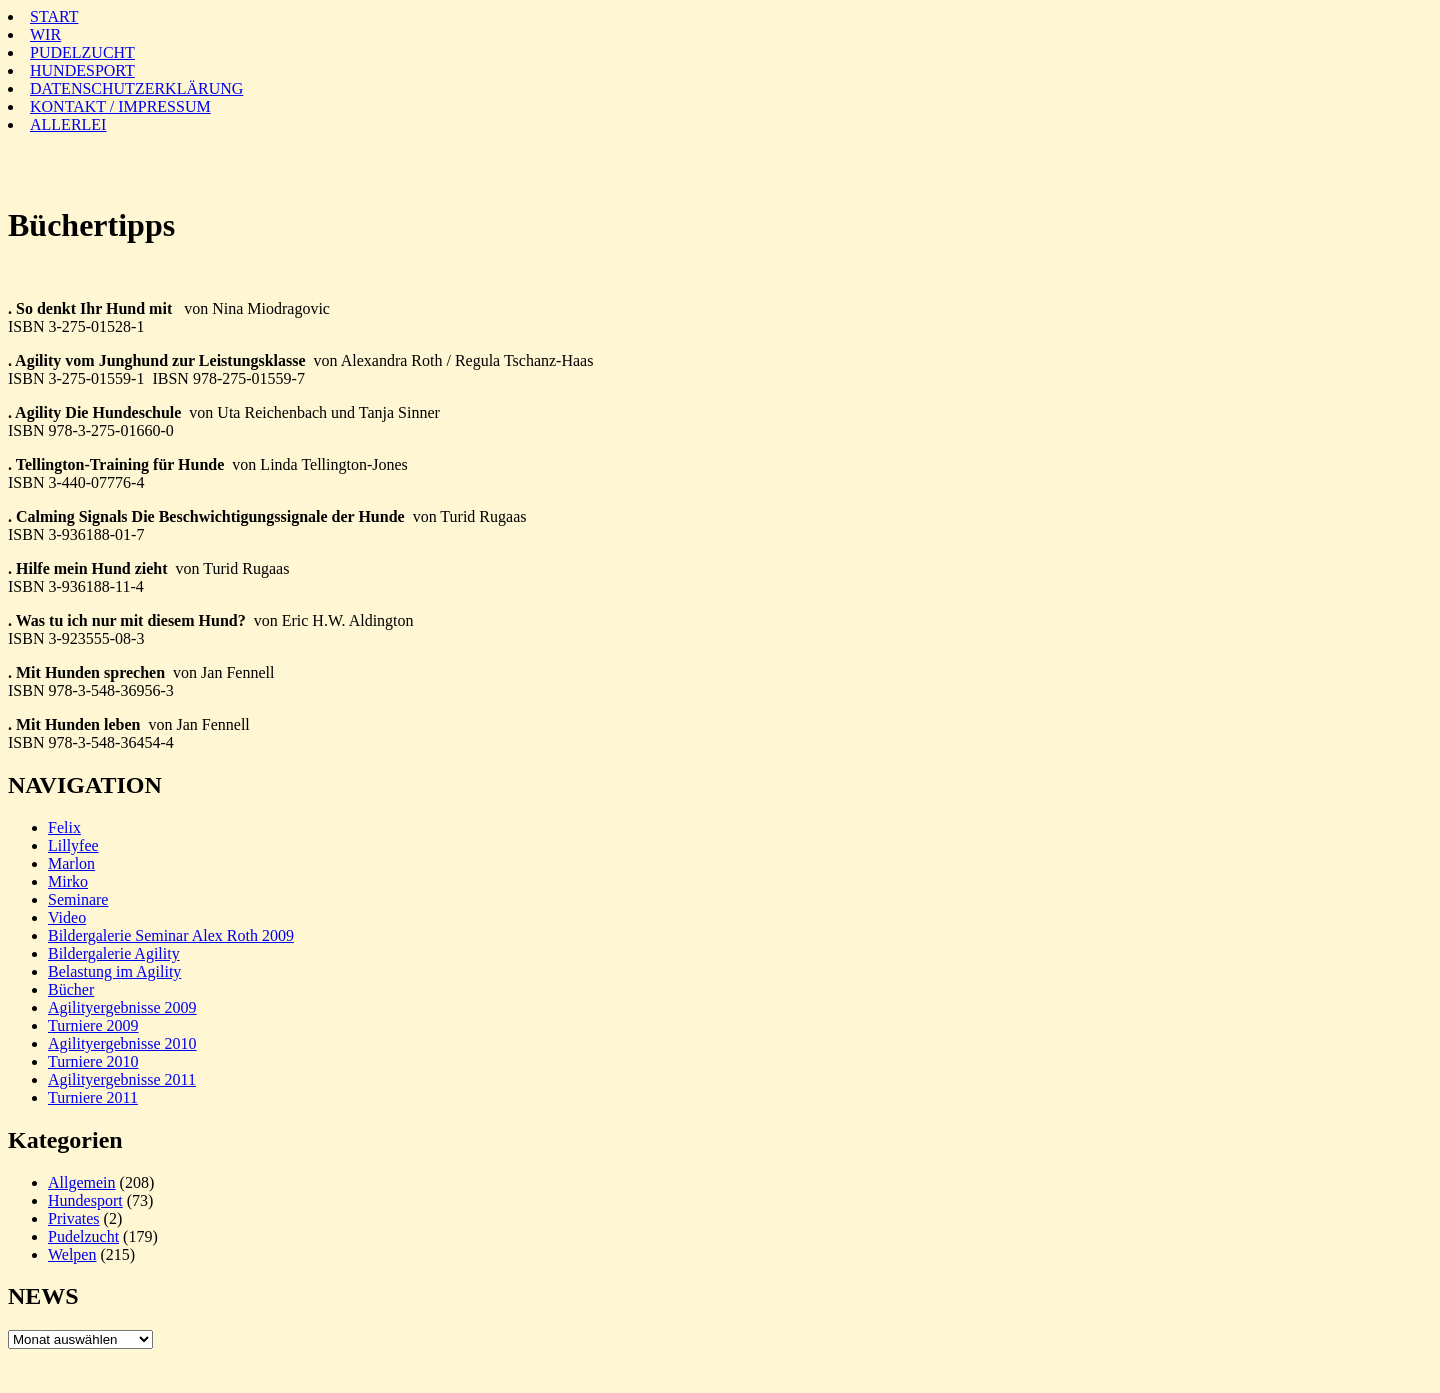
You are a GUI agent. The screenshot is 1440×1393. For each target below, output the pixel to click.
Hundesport (85, 1200)
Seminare (78, 899)
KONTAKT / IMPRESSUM (120, 106)
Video (67, 917)
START (54, 16)
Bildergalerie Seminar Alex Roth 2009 (171, 935)
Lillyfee (73, 845)
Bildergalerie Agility (114, 953)
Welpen (72, 1254)
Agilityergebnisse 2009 (122, 1007)
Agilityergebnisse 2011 (122, 1079)
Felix (64, 827)
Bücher (71, 989)
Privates (74, 1218)
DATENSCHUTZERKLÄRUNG (136, 88)
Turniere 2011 (93, 1097)
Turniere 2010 (93, 1061)
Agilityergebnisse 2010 (122, 1043)
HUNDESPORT (82, 70)
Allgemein (82, 1182)
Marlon (71, 863)
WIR (45, 34)
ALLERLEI (68, 124)
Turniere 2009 (93, 1025)
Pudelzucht (83, 1236)
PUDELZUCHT (82, 52)
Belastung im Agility (114, 971)
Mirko (68, 881)
